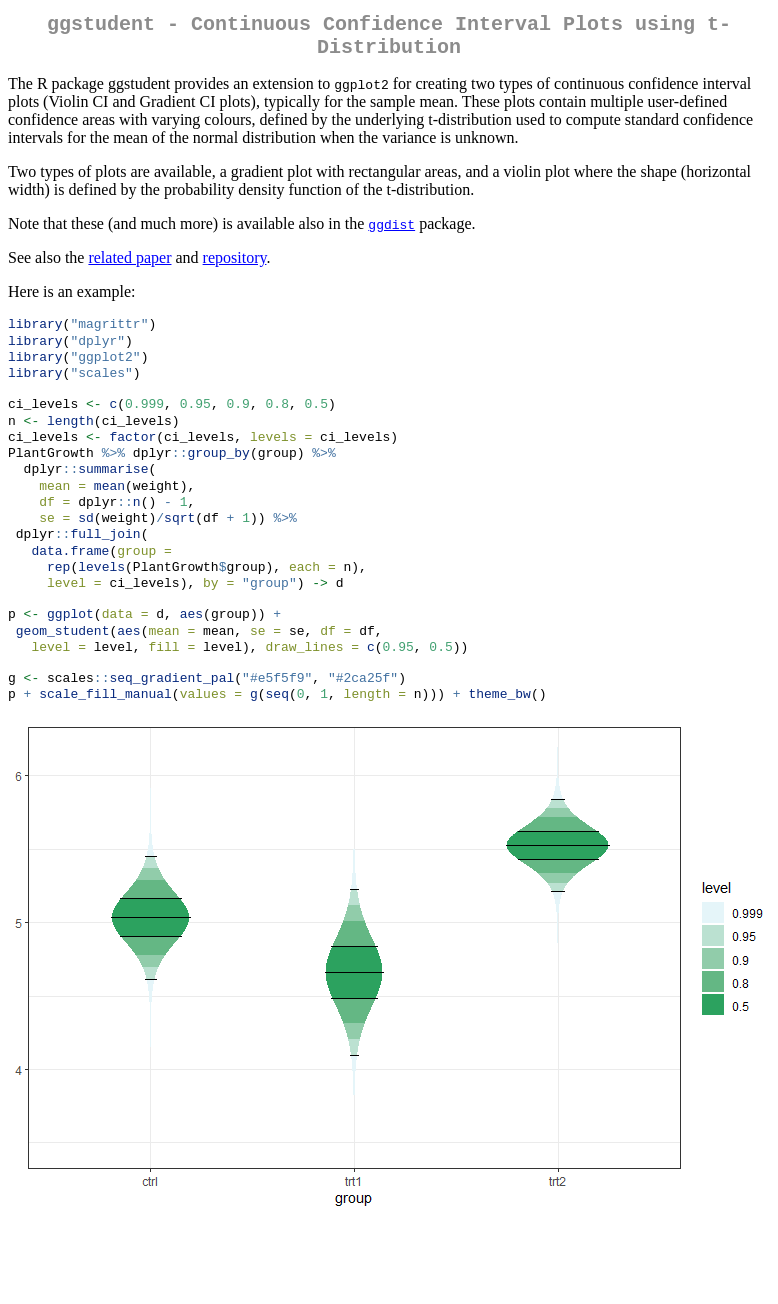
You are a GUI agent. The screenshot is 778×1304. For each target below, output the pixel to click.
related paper (129, 265)
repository (235, 265)
